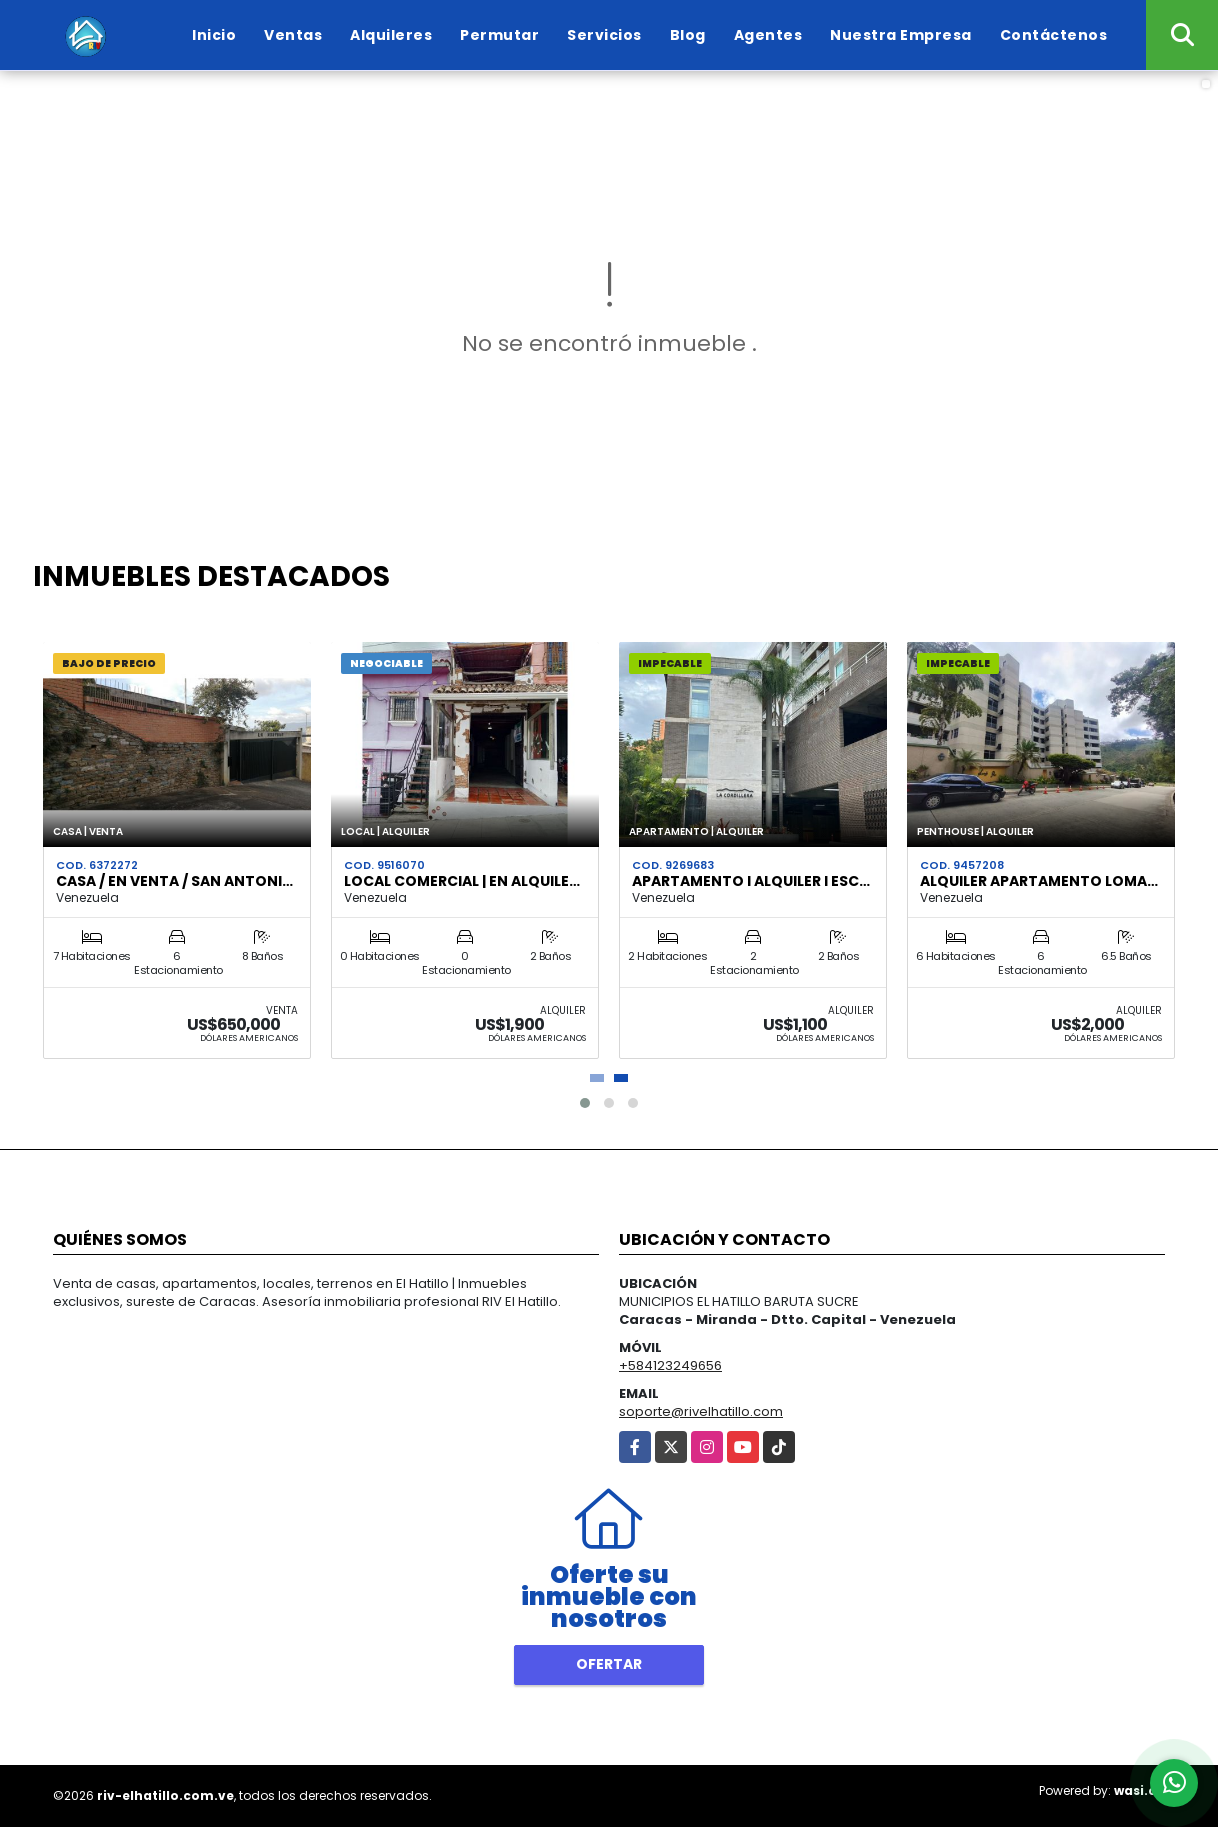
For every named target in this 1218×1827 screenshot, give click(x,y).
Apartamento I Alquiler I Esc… (751, 881)
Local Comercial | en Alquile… (462, 881)
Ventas (293, 35)
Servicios (604, 35)
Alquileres (391, 35)
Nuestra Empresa (901, 35)
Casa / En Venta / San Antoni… (174, 881)
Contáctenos (1054, 35)
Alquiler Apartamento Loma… (1039, 881)
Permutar (499, 35)
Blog (688, 35)
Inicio (214, 35)
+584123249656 (670, 1365)
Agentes (768, 35)
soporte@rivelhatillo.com (701, 1411)
